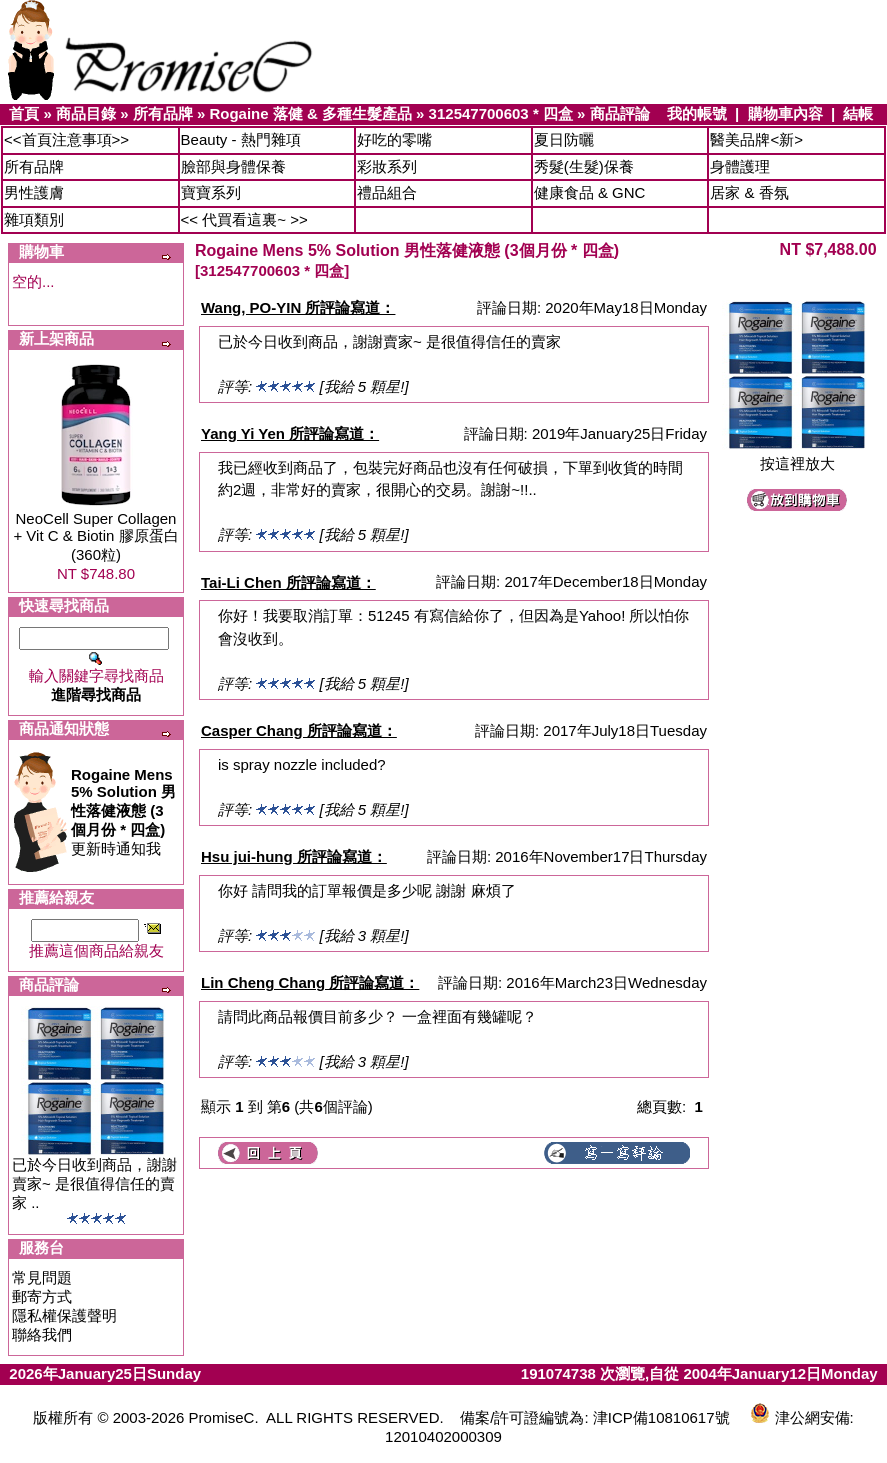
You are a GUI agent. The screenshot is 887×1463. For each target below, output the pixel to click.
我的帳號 (697, 113)
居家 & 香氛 (749, 192)
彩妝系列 (387, 166)
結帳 (858, 113)
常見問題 (42, 1277)
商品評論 (620, 113)
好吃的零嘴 (394, 139)
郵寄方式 (42, 1296)
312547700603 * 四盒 (501, 113)
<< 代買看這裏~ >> (244, 219)
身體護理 (740, 166)
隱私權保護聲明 (64, 1315)
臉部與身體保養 (233, 166)
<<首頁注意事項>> (66, 139)
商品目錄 (86, 113)
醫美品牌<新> (756, 139)
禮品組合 (387, 192)
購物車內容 (785, 113)
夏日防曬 (564, 139)
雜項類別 (34, 219)
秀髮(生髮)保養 (584, 166)
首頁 (24, 113)
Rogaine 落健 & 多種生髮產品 (310, 113)
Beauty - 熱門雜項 (241, 139)
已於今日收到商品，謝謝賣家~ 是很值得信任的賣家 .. (94, 1183)
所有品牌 (163, 113)
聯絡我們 (42, 1334)
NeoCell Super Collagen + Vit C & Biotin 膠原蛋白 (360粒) (95, 536)
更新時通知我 (123, 811)
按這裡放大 (797, 456)
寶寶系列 (211, 192)
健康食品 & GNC (590, 192)
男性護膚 (34, 192)
